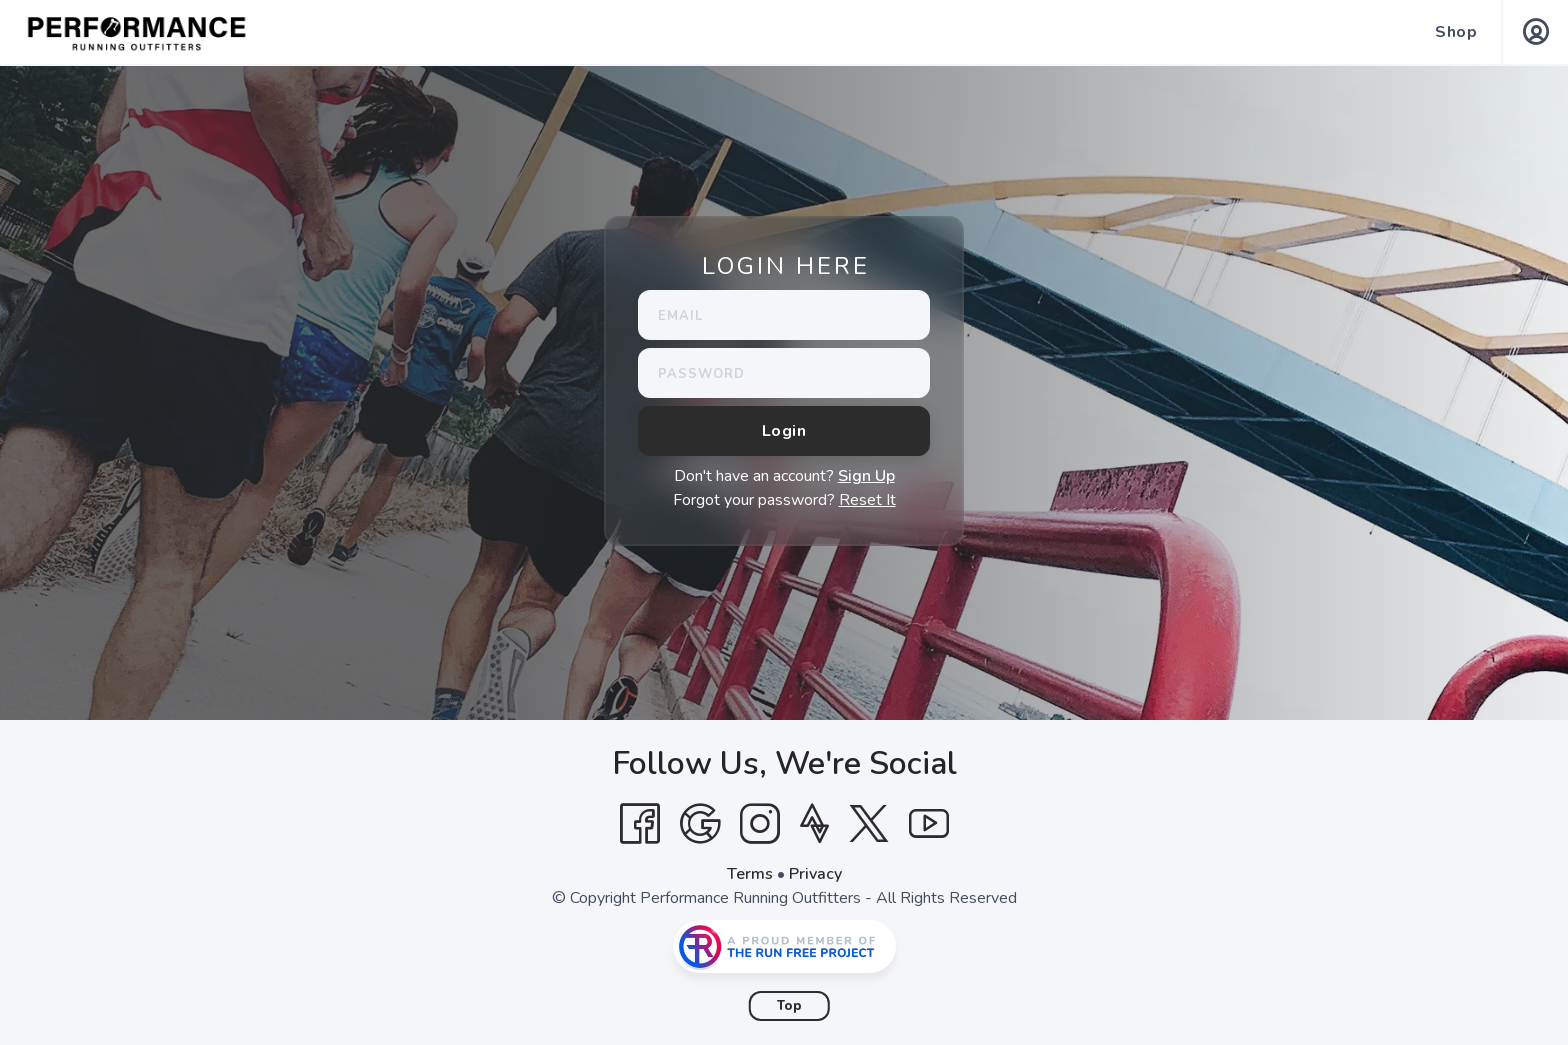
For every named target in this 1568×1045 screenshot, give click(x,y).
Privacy (815, 874)
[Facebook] (640, 824)
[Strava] (814, 824)
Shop (1456, 32)
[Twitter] (869, 824)
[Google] (700, 824)
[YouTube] (929, 824)
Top (789, 1006)
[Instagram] (760, 824)
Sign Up (866, 476)
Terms (750, 874)
